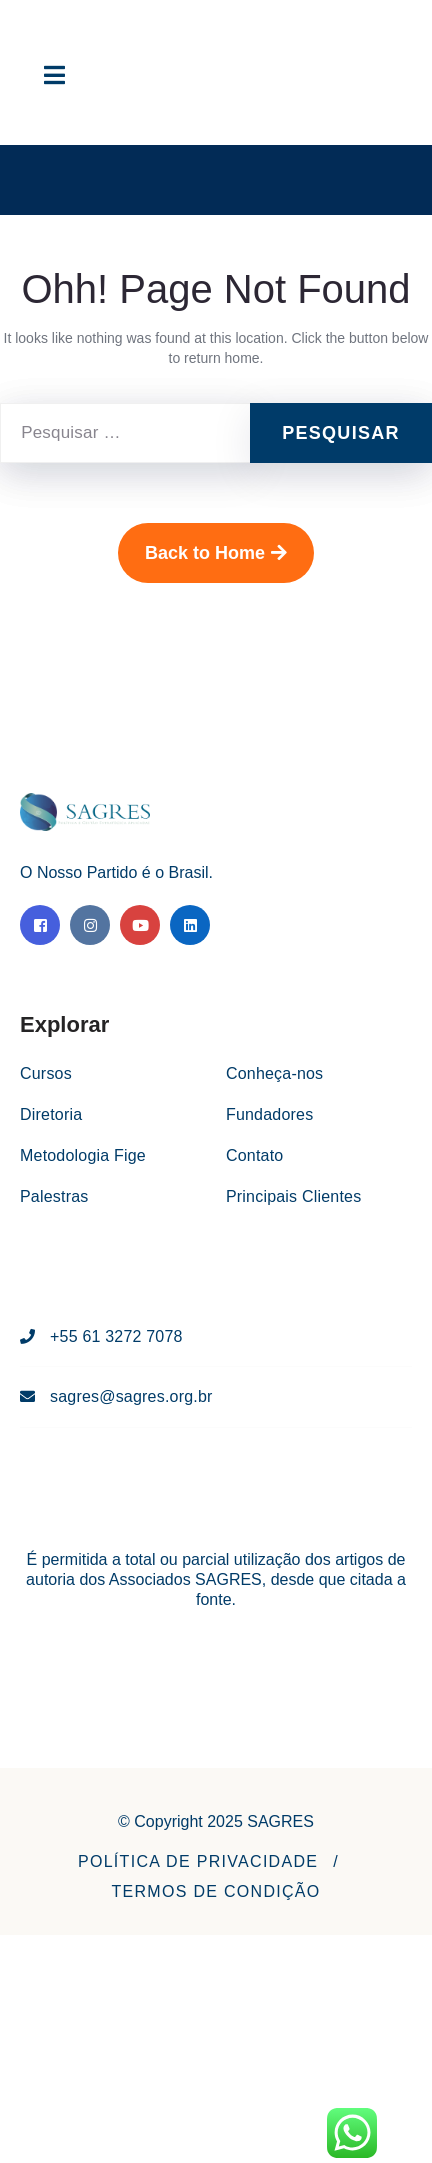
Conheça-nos (274, 1073)
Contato (254, 1155)
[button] (198, 1862)
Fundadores (269, 1114)
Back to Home (216, 553)
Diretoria (51, 1114)
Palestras (54, 1196)
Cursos (46, 1073)
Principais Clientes (293, 1196)
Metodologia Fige (83, 1155)
